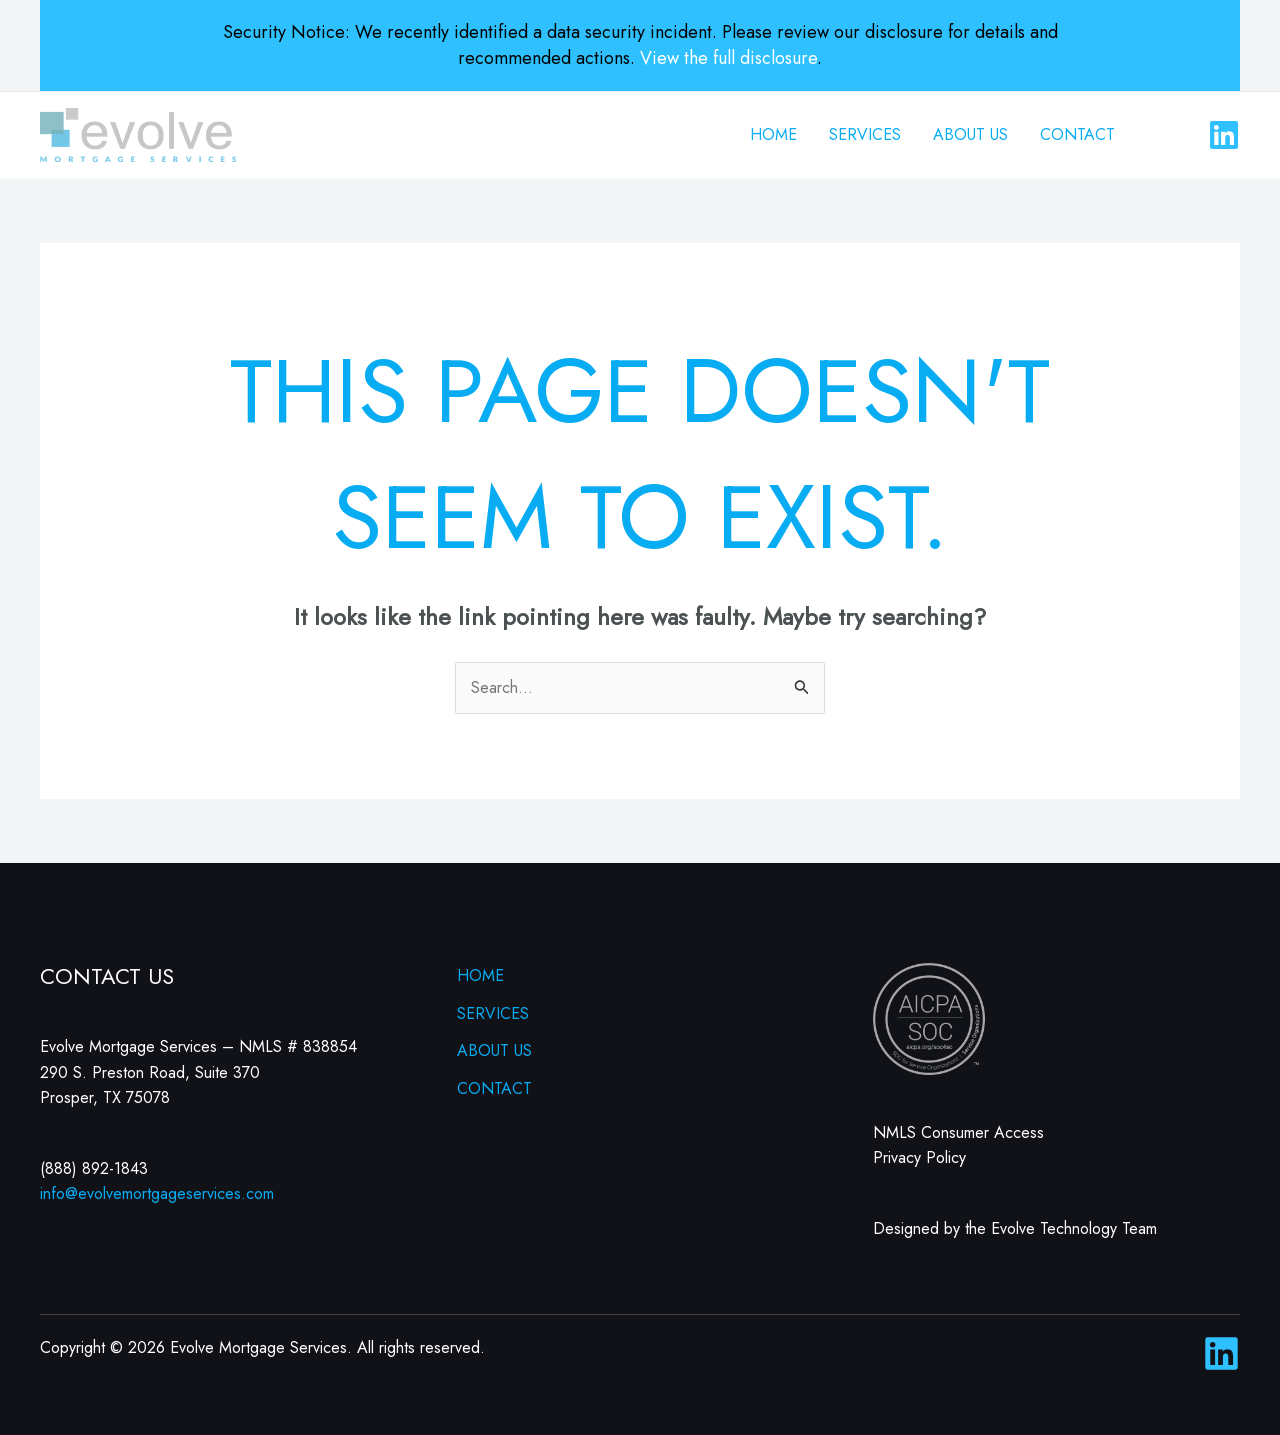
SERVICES (865, 134)
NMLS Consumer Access (958, 1132)
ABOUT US (970, 134)
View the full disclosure (728, 58)
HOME (773, 134)
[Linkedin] (1224, 135)
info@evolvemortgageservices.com (157, 1193)
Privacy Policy (919, 1157)
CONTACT (1077, 134)
